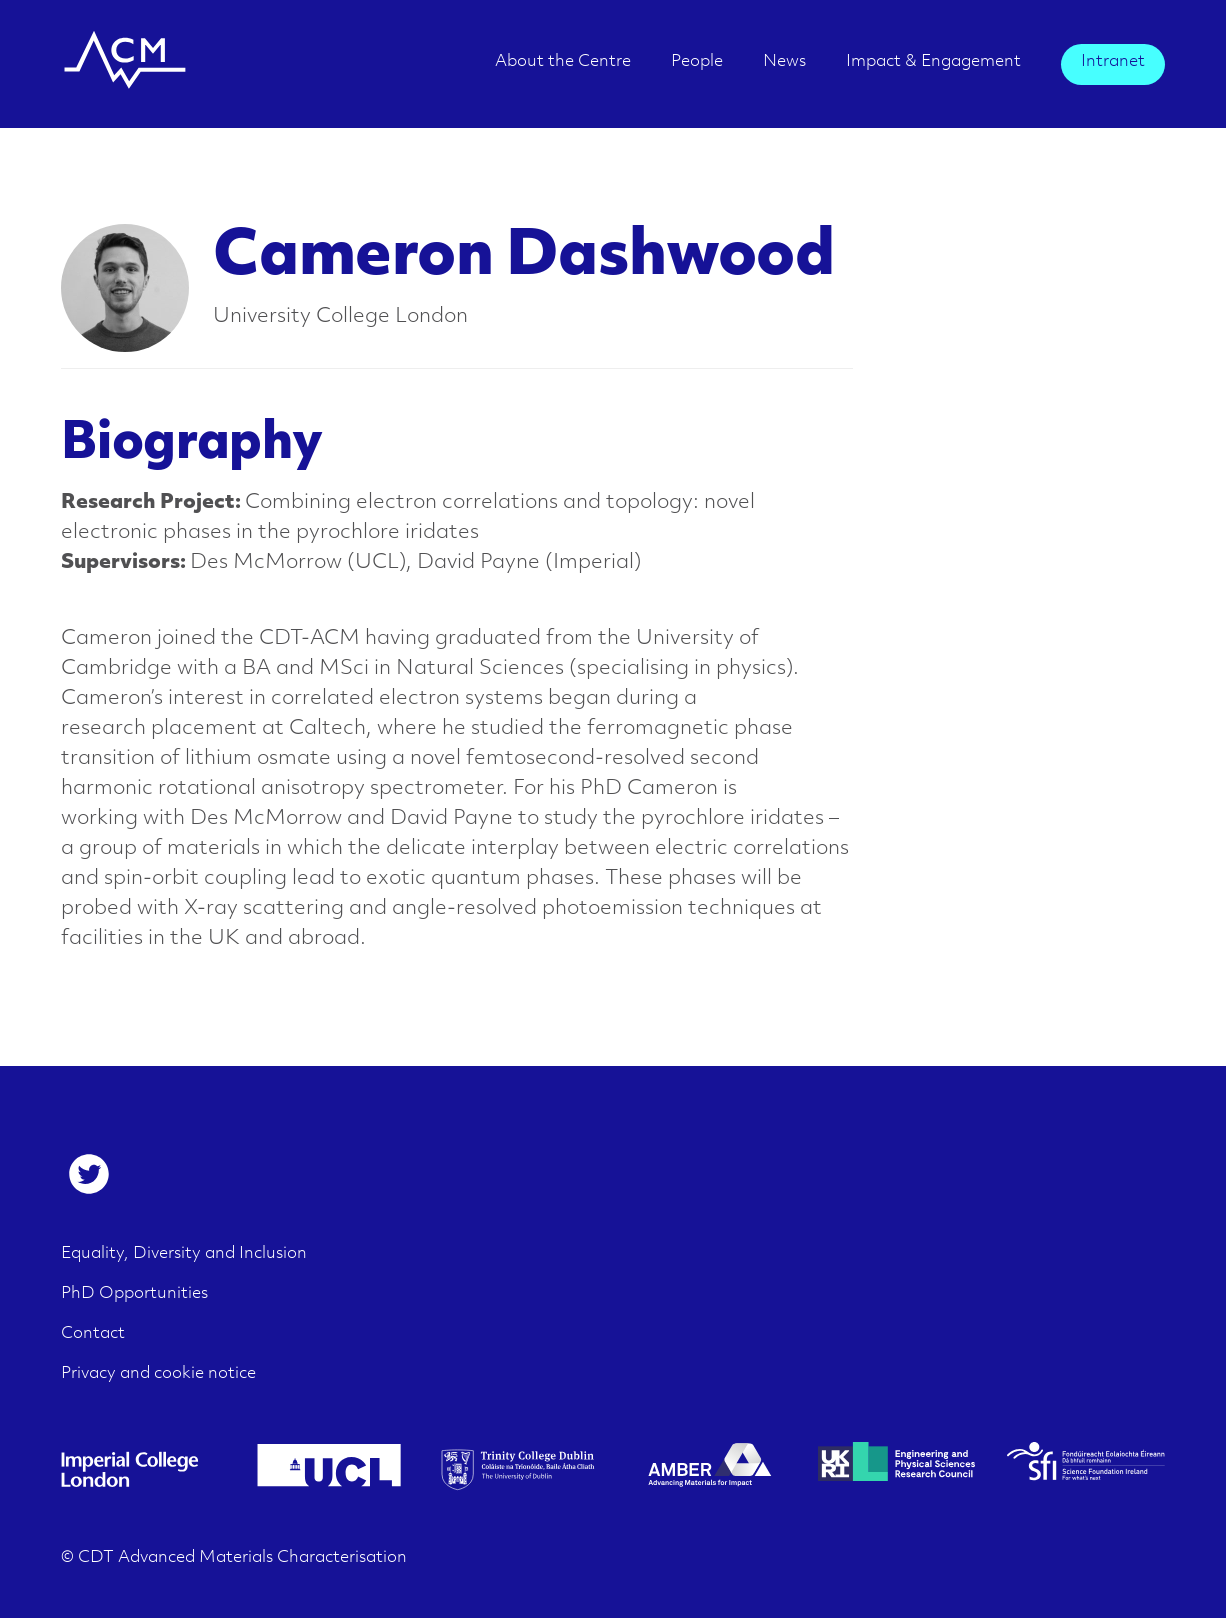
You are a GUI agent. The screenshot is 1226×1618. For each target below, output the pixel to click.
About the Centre (563, 62)
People (697, 62)
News (784, 62)
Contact (93, 1334)
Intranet (1113, 62)
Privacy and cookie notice (158, 1374)
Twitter (89, 1174)
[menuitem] (563, 68)
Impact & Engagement (933, 62)
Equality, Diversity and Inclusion (184, 1254)
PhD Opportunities (134, 1294)
